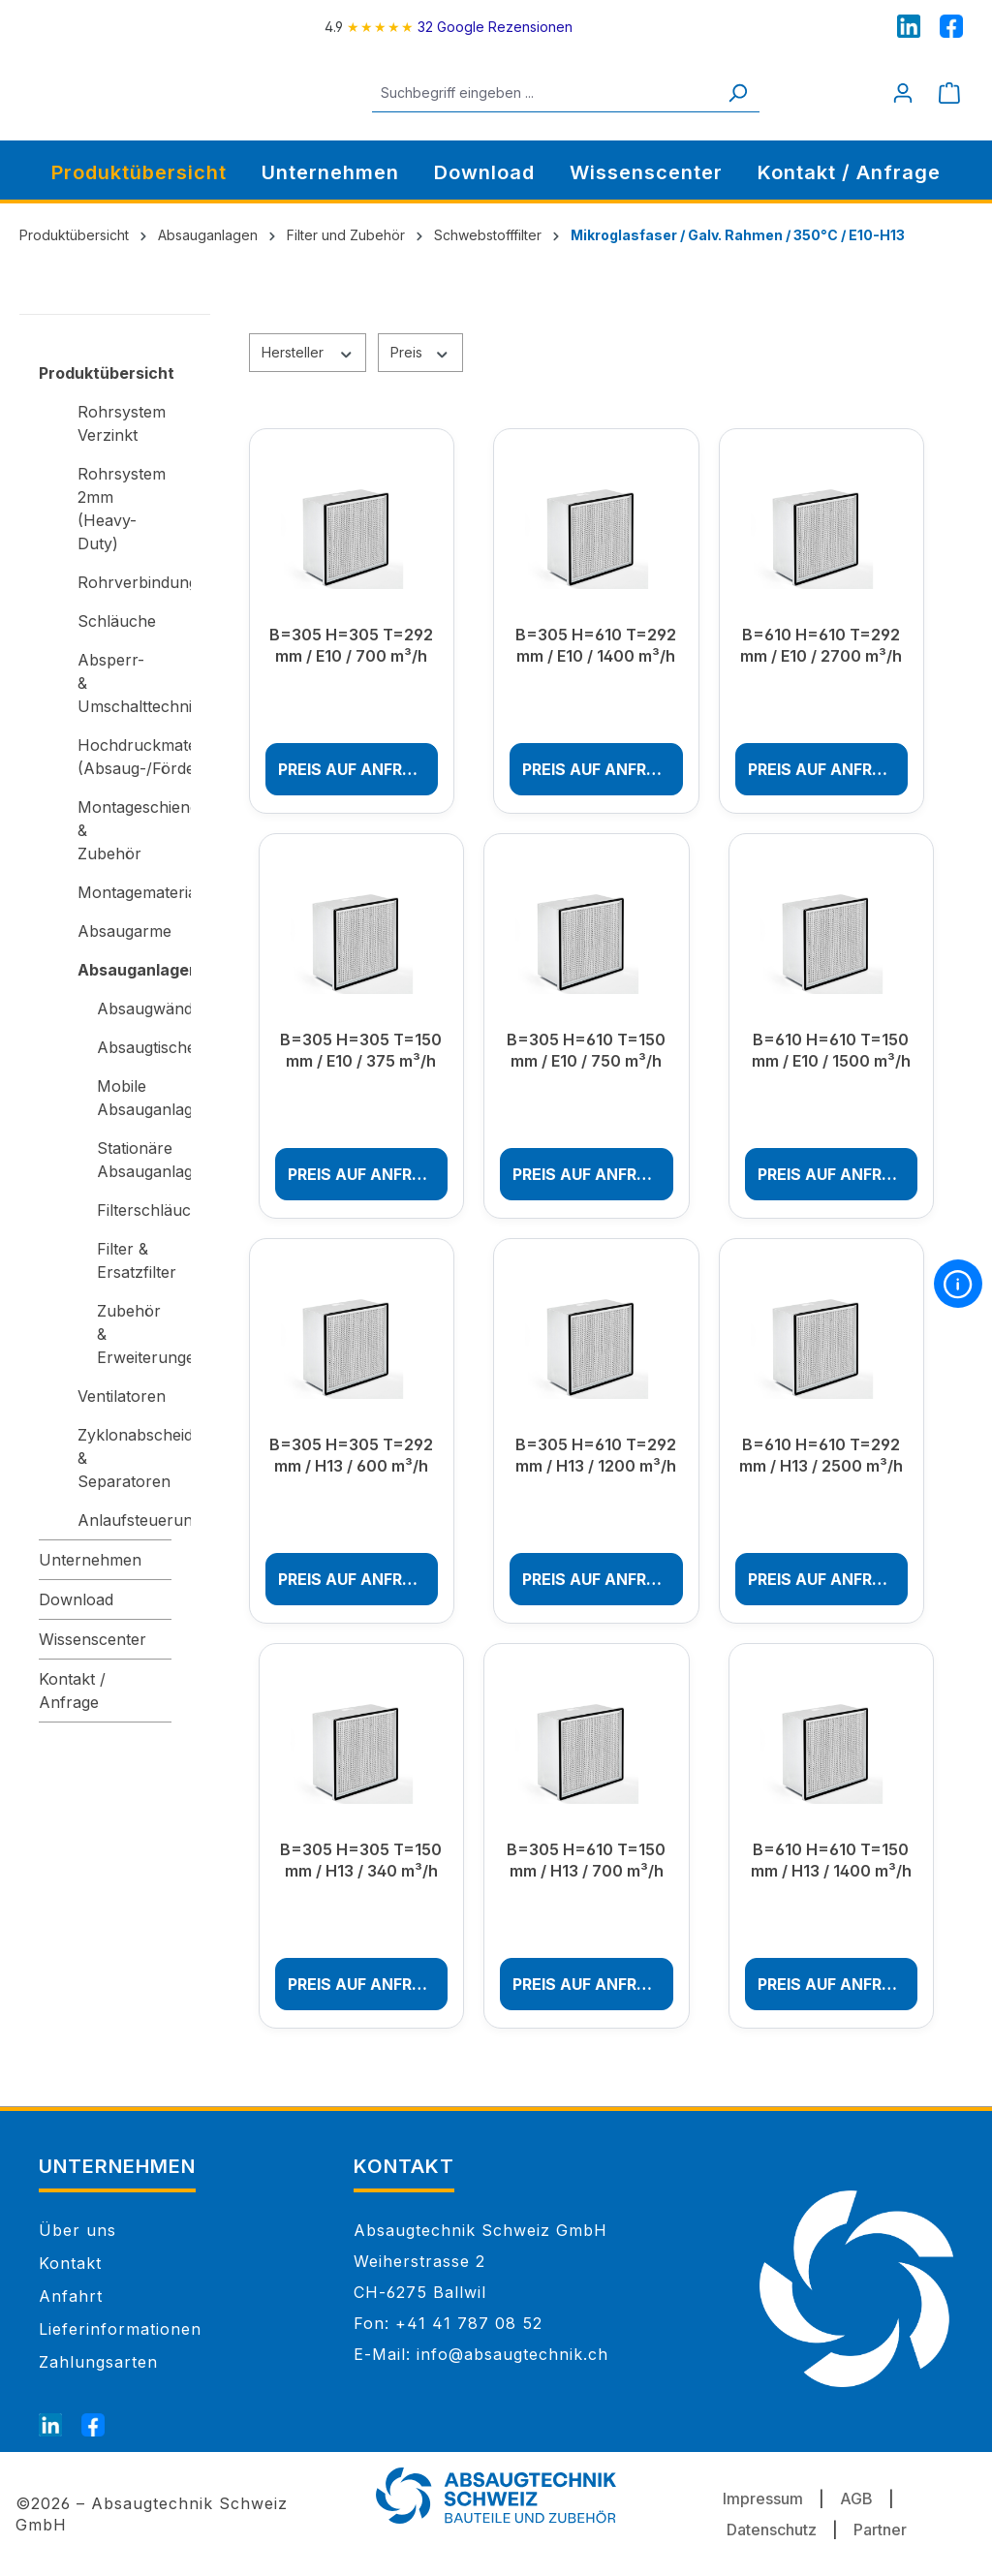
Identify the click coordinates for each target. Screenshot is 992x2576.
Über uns (77, 2230)
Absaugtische (134, 1047)
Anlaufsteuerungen (124, 1520)
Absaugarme (124, 931)
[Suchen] (759, 93)
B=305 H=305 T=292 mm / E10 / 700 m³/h (351, 645)
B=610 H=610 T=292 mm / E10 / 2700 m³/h (821, 645)
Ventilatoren (122, 1396)
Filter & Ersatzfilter (134, 1260)
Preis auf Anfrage (356, 769)
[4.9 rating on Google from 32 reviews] (448, 26)
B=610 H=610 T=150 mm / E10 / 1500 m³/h (831, 1050)
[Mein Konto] (903, 93)
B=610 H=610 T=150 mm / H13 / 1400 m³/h (831, 1860)
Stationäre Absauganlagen (134, 1159)
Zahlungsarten (98, 2362)
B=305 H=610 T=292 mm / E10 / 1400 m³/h (595, 645)
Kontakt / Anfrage (72, 1690)
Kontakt (70, 2263)
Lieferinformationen (120, 2329)
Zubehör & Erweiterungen (134, 1334)
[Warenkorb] (949, 93)
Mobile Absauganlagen (134, 1097)
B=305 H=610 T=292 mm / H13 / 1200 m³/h (595, 1455)
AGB (856, 2498)
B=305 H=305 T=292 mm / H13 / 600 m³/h (351, 1455)
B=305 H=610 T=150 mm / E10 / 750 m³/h (586, 1050)
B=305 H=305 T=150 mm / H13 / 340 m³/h (361, 1860)
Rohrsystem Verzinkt (122, 423)
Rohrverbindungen (124, 582)
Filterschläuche (134, 1210)
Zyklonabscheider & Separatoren (124, 1458)
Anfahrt (71, 2296)
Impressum (763, 2498)
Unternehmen (90, 1559)
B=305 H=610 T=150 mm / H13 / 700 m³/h (586, 1860)
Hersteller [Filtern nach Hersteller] (308, 351)
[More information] (958, 1283)
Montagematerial (124, 892)
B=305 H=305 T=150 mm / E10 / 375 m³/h (361, 1050)
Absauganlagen (124, 969)
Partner (880, 2529)
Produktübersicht (105, 373)
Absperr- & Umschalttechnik (124, 683)
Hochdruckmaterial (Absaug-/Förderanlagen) (124, 756)
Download (76, 1599)
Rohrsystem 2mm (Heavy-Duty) (122, 508)
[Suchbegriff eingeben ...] (566, 93)
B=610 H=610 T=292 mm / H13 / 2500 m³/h (821, 1455)
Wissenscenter (92, 1639)
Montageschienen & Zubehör (124, 830)
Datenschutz (772, 2529)
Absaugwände (134, 1008)
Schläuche (117, 621)
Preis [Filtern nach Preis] (420, 351)
